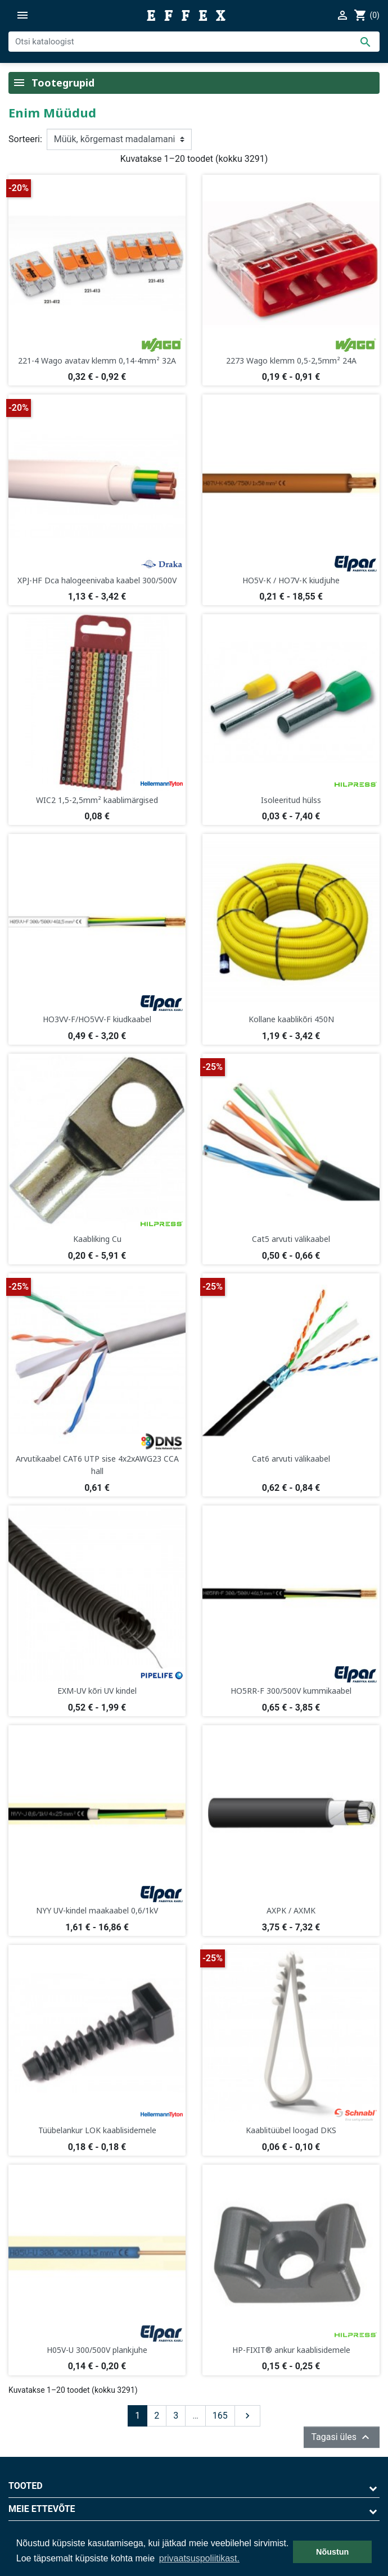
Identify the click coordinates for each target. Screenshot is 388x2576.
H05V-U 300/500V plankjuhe (97, 2349)
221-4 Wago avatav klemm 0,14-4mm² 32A (97, 360)
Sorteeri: (25, 139)
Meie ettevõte (41, 2509)
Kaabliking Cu (97, 1238)
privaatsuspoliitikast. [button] (199, 2558)
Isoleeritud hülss (291, 800)
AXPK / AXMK (291, 1910)
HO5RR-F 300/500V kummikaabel (291, 1690)
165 (220, 2415)
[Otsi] (194, 41)
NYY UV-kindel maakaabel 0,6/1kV (97, 1910)
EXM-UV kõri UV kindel (97, 1690)
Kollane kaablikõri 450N (291, 1019)
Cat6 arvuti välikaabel (291, 1458)
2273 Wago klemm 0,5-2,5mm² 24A (291, 360)
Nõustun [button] (332, 2551)
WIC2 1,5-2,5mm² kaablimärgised (97, 800)
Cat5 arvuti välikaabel (291, 1238)
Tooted (25, 2485)
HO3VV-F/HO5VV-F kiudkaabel (97, 1019)
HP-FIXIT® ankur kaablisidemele (291, 2349)
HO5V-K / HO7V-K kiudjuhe (291, 580)
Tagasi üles (341, 2437)
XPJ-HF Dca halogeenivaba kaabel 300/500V (97, 580)
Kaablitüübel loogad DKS (291, 2130)
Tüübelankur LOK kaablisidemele (97, 2130)
